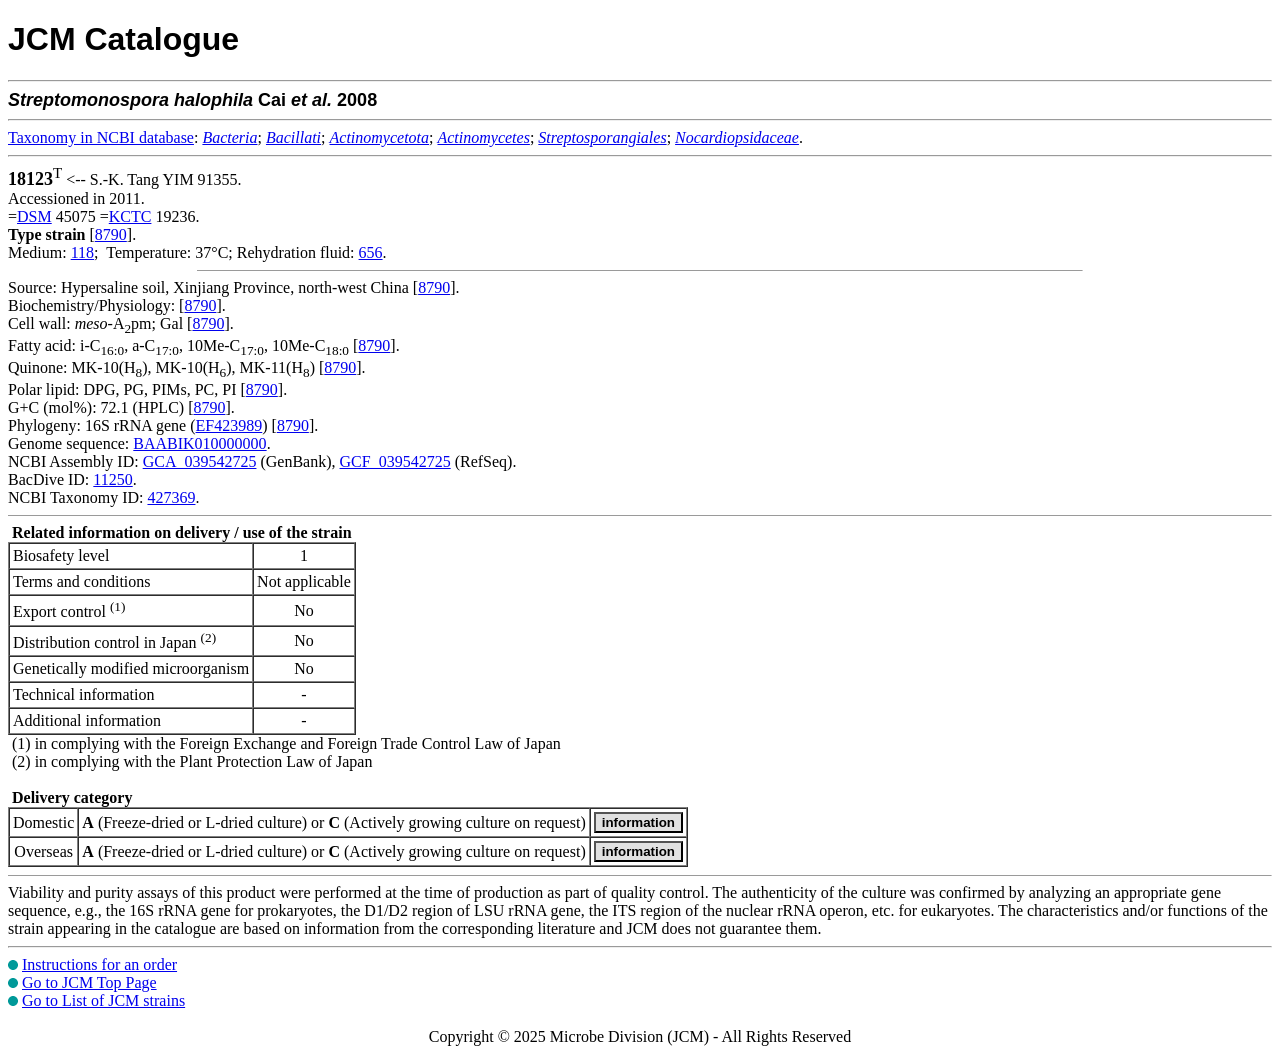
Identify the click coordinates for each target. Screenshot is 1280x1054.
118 (82, 252)
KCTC (130, 216)
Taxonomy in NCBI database (101, 137)
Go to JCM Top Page (89, 982)
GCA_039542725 (200, 461)
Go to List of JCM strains (103, 1000)
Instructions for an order (99, 964)
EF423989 (229, 425)
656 (371, 252)
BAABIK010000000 (199, 443)
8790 (111, 234)
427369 (171, 497)
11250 (112, 479)
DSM (34, 216)
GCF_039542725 (395, 461)
